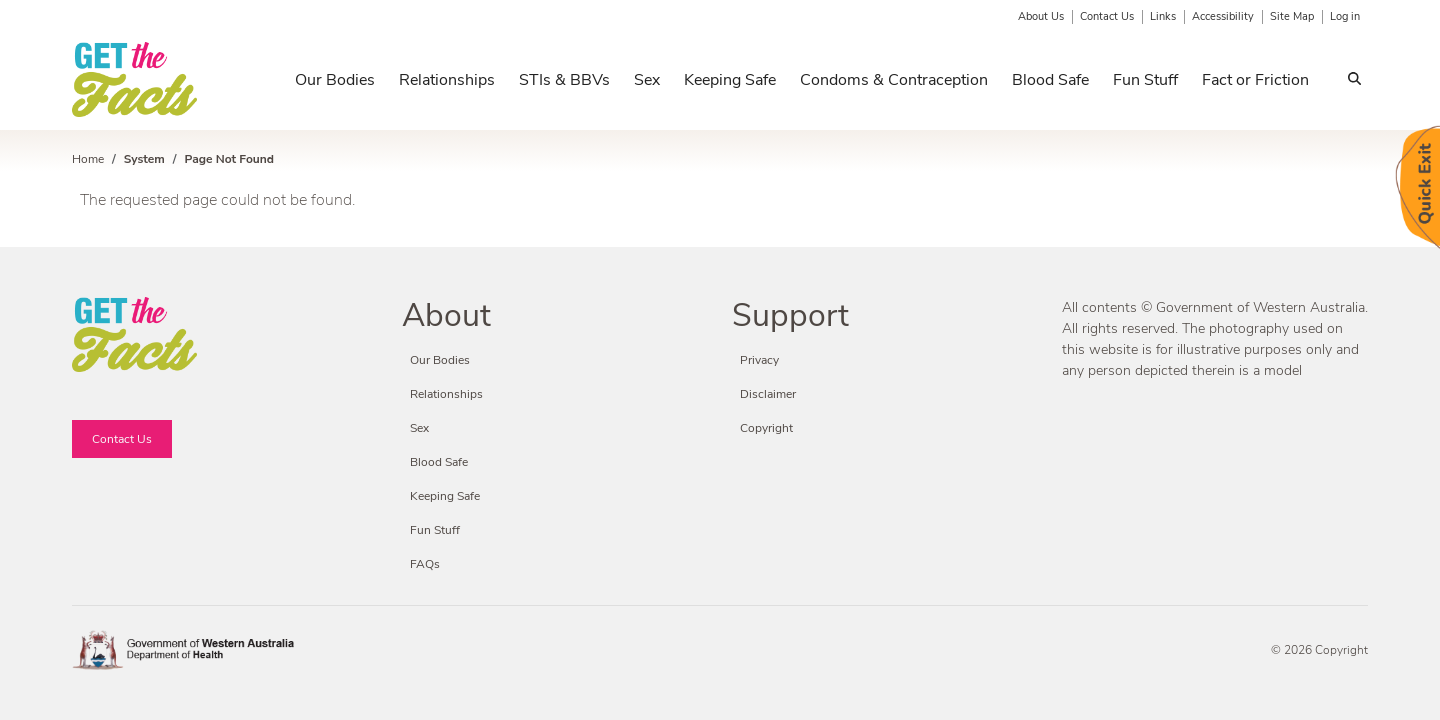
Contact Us (1107, 16)
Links (1163, 16)
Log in (1345, 16)
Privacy (759, 360)
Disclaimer (768, 394)
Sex (647, 80)
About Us (1041, 16)
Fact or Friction (1255, 80)
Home (88, 159)
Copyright (766, 428)
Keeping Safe (730, 80)
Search (1354, 81)
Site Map (1292, 16)
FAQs (425, 564)
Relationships (447, 80)
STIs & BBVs (564, 80)
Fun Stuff (1145, 80)
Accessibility (1223, 16)
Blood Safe (1050, 80)
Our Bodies (335, 80)
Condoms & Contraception (894, 80)
